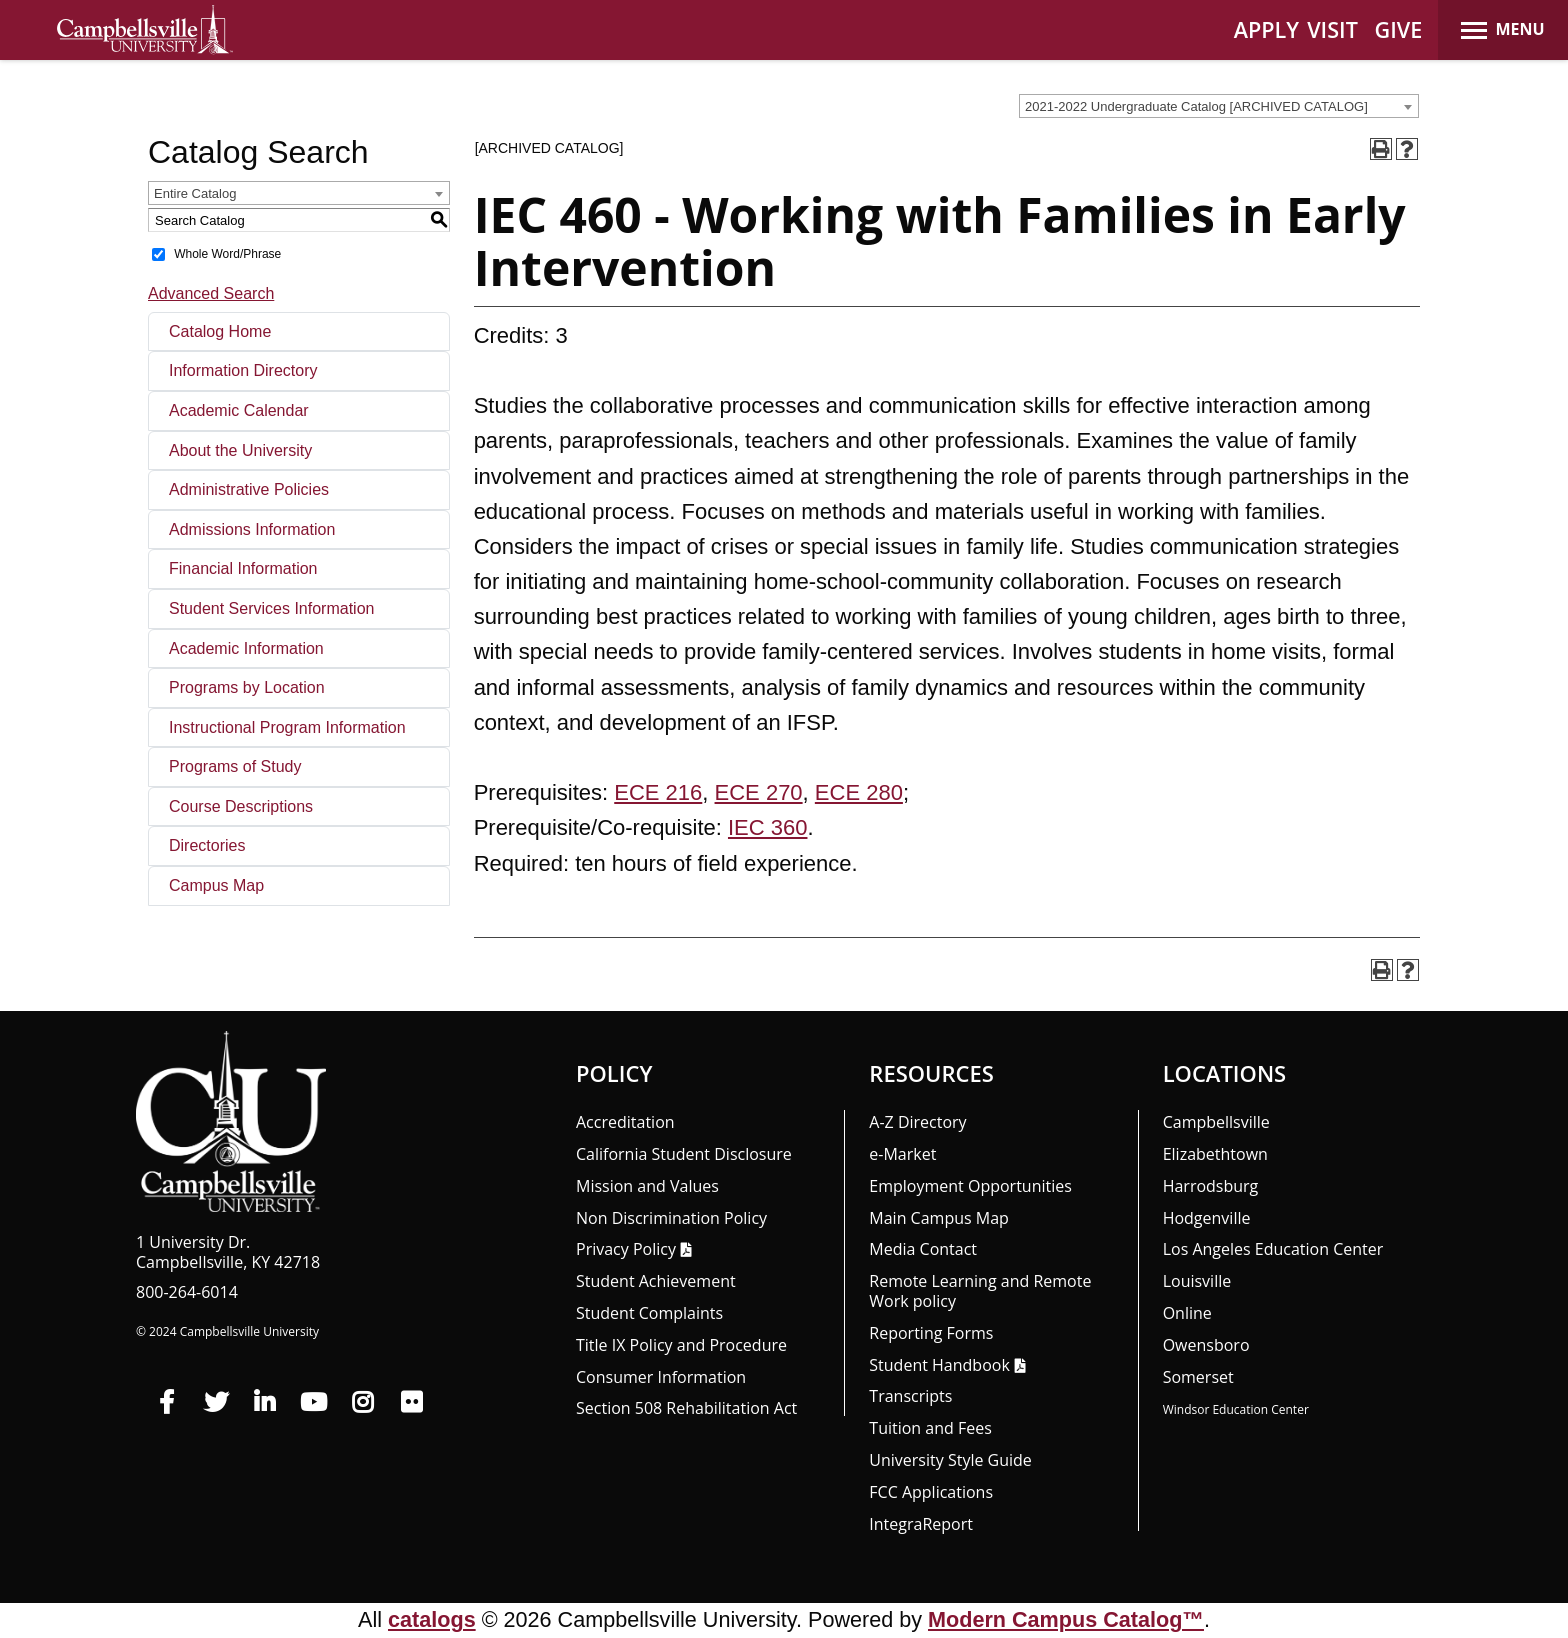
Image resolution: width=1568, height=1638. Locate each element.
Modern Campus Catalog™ (1066, 1619)
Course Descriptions (241, 806)
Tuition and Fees (930, 1428)
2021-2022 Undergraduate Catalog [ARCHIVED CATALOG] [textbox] (1196, 106)
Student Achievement (656, 1281)
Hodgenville (1207, 1218)
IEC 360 (768, 827)
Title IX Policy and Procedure (681, 1345)
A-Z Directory (917, 1122)
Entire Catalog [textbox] (195, 193)
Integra (921, 1524)
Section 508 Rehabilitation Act (686, 1408)
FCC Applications (931, 1492)
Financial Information (243, 568)
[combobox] (1219, 106)
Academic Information (246, 648)
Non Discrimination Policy (671, 1218)
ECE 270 (759, 792)
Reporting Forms (931, 1333)
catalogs (432, 1619)
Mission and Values (647, 1186)
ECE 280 (859, 792)
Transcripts (910, 1396)
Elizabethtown (1215, 1154)
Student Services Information (271, 608)
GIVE (1399, 29)
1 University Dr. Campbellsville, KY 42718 (228, 1252)
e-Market (902, 1154)
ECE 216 (658, 792)
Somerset (1198, 1377)
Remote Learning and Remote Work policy (980, 1291)
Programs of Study (235, 766)
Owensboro (1206, 1345)
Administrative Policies (249, 489)
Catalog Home (220, 331)
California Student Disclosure (684, 1154)
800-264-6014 (187, 1292)
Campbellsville (1216, 1122)
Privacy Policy (626, 1249)
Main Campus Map (939, 1218)
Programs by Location (247, 687)
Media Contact (923, 1249)
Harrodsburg (1211, 1186)
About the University (240, 450)
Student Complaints (649, 1313)
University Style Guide (950, 1460)
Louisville (1197, 1281)
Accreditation (625, 1122)
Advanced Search (211, 293)
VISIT (1332, 29)
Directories (207, 845)
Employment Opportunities (970, 1186)
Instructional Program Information (287, 727)
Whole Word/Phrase (227, 254)
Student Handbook (939, 1365)
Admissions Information (252, 529)
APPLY (1266, 29)
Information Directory (243, 370)
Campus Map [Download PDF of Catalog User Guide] (216, 885)
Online (1187, 1313)
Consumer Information (661, 1377)
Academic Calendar (239, 410)
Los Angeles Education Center (1273, 1249)
